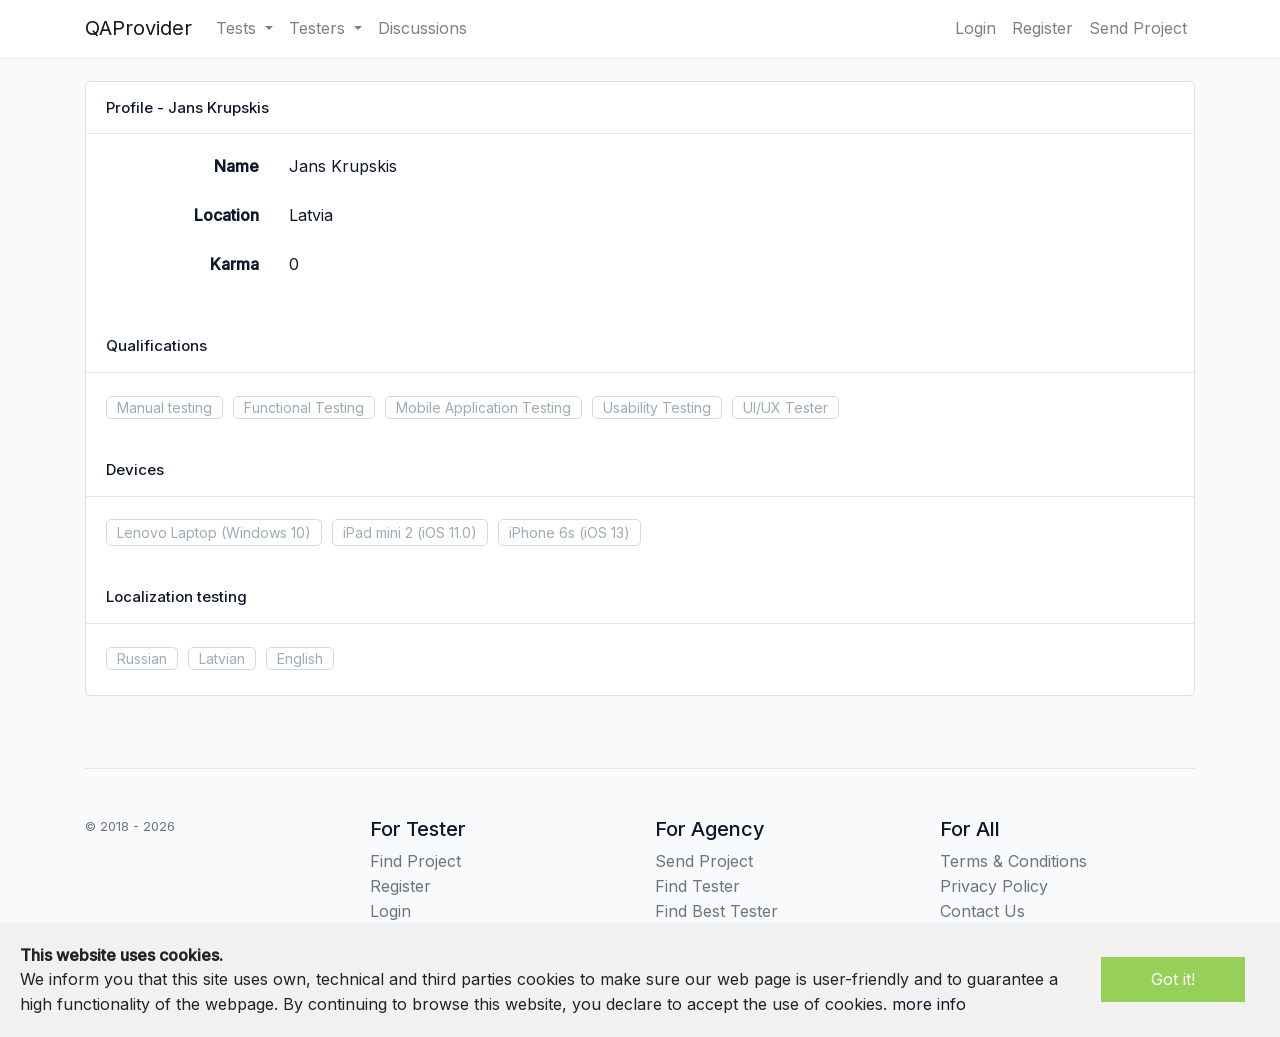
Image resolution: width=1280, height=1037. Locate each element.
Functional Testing (304, 407)
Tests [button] (238, 28)
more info (929, 1004)
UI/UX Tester (785, 407)
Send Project (1138, 28)
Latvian (222, 658)
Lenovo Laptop (167, 532)
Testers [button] (319, 28)
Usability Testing (657, 407)
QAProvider (138, 28)
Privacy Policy (994, 886)
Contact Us (982, 911)
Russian (142, 658)
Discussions (422, 28)
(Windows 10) (266, 532)
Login (975, 28)
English (300, 658)
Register (1042, 28)
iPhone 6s (542, 532)
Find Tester (697, 886)
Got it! (1173, 979)
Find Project (415, 861)
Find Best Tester (716, 911)
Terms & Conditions (1013, 861)
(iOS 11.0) (447, 532)
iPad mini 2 (378, 532)
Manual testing (164, 407)
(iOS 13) (604, 532)
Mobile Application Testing (483, 407)
